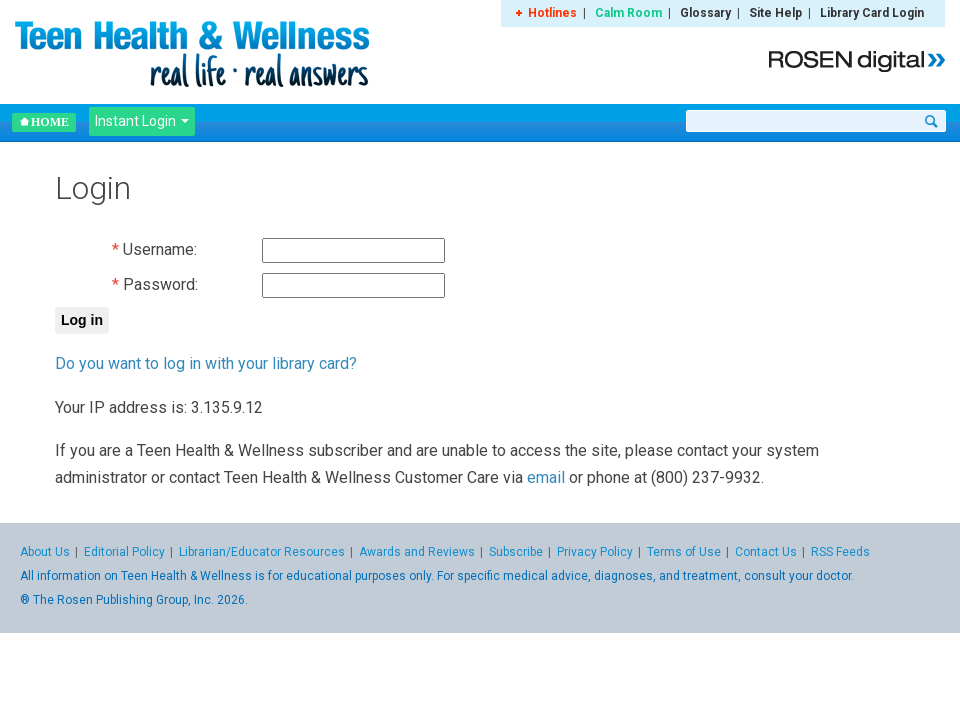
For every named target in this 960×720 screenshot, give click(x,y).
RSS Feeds (840, 552)
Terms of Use (684, 552)
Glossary (705, 13)
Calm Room (628, 13)
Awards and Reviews (417, 552)
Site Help (775, 13)
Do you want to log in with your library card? (206, 363)
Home (44, 122)
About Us (45, 552)
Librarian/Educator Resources (262, 552)
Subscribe (516, 552)
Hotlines (552, 13)
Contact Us (766, 552)
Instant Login (142, 121)
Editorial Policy (124, 552)
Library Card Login (872, 13)
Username (158, 249)
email (546, 477)
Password (159, 284)
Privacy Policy (595, 552)
